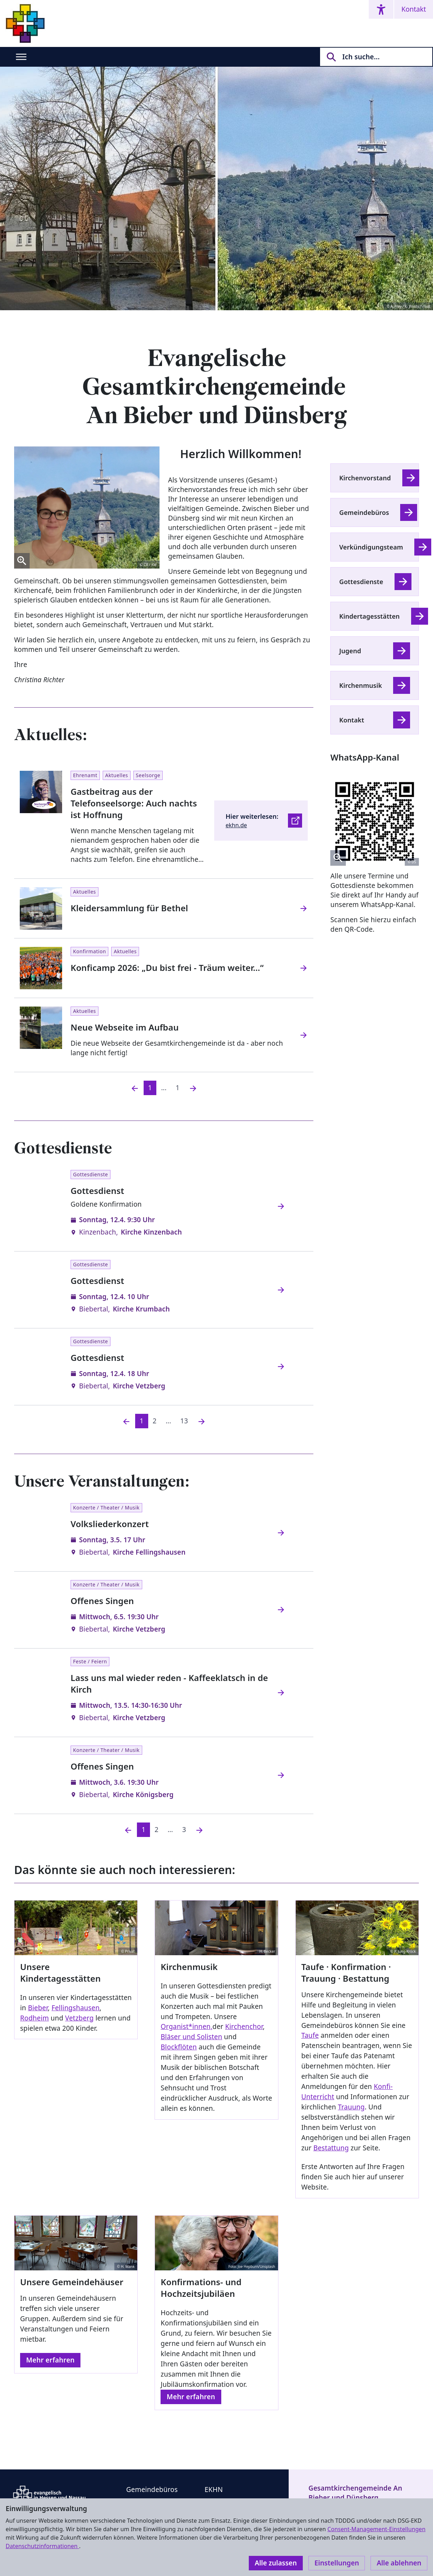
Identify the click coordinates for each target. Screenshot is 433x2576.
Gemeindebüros (364, 512)
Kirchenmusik (360, 685)
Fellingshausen (76, 2007)
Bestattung (331, 2147)
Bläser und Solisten (191, 2036)
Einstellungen (336, 2563)
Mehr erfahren (50, 2360)
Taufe (310, 2035)
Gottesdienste (361, 581)
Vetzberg (79, 2018)
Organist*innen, (186, 2026)
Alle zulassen (276, 2563)
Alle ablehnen (399, 2563)
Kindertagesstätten (369, 616)
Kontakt (413, 9)
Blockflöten (179, 2047)
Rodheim (34, 2018)
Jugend (350, 651)
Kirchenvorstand (365, 478)
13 (184, 1420)
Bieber (38, 2007)
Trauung (351, 2107)
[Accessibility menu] (381, 9)
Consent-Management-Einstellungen (376, 2529)
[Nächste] (201, 1421)
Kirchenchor (244, 2026)
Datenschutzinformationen (42, 2546)
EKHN (214, 2489)
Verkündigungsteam (371, 547)
